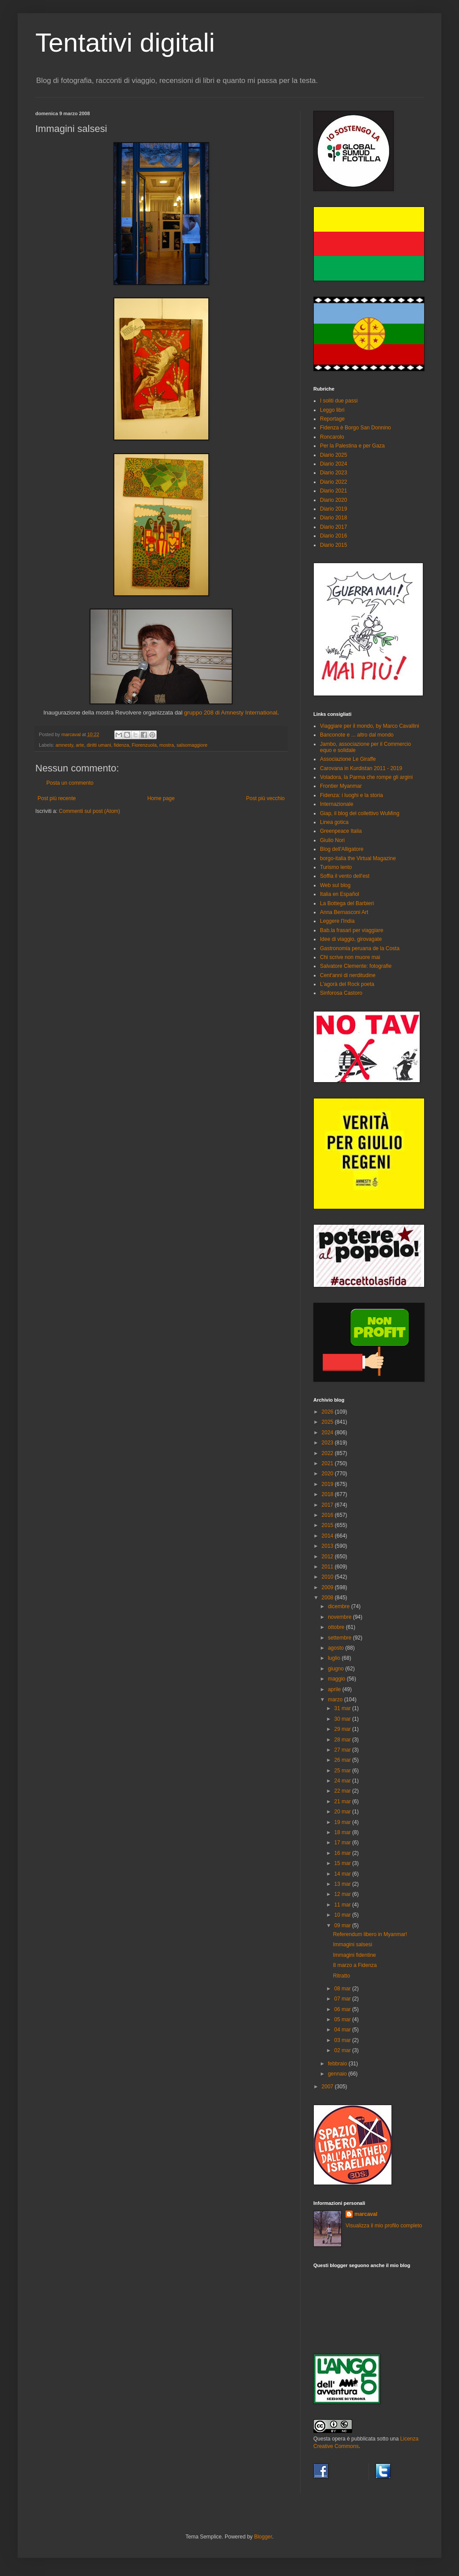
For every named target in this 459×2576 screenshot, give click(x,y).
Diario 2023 (333, 473)
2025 (328, 1422)
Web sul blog (335, 885)
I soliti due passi (338, 401)
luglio (335, 1658)
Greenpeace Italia (341, 831)
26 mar (343, 1760)
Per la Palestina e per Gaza (352, 446)
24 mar (343, 1781)
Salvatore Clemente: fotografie (355, 966)
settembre (340, 1638)
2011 (328, 1567)
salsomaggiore (192, 745)
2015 (328, 1525)
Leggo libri (332, 410)
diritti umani (99, 745)
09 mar (343, 1925)
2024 (328, 1432)
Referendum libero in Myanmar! (370, 1934)
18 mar (343, 1832)
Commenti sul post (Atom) (89, 811)
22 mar (343, 1791)
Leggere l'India (337, 921)
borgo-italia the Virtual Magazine (358, 858)
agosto (336, 1648)
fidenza (121, 745)
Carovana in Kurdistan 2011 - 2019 (361, 768)
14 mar (343, 1874)
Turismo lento (336, 867)
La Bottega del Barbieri (347, 903)
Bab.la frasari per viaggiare (351, 930)
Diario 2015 (333, 545)
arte (80, 745)
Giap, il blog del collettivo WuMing (359, 813)
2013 (328, 1546)
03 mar (343, 2040)
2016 (328, 1515)
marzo (336, 1699)
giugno (336, 1669)
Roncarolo (332, 437)
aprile (335, 1689)
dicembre (339, 1606)
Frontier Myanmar (341, 786)
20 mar (343, 1812)
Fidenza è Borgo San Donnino (355, 428)
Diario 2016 (333, 536)
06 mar (343, 2009)
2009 (328, 1587)
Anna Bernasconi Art (344, 912)
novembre (340, 1617)
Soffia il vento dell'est (344, 876)
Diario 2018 (333, 518)
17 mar (343, 1842)
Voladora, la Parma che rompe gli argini (366, 777)
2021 (328, 1463)
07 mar (343, 1999)
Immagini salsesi (352, 1944)
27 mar (343, 1750)
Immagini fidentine (354, 1955)
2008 (328, 1597)
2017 (328, 1505)
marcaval (365, 2214)
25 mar (343, 1770)
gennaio (338, 2074)
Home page (161, 798)
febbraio (338, 2064)
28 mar (343, 1740)
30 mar (343, 1719)
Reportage (332, 419)
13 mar (343, 1884)
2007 (328, 2086)
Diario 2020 (333, 500)
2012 (328, 1556)
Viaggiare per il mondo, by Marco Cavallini (369, 726)
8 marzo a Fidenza (354, 1965)
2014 (328, 1536)
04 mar (343, 2030)
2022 (328, 1453)
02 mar (343, 2050)
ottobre (337, 1627)
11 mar (343, 1905)
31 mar (343, 1708)
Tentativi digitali (125, 42)
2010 (328, 1577)
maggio (337, 1679)
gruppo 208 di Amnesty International (230, 712)
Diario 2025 (333, 455)
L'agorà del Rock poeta (347, 984)
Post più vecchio (265, 798)
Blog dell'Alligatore (341, 849)
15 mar (343, 1863)
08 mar (343, 1989)
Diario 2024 (333, 464)
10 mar (343, 1915)
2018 (328, 1494)
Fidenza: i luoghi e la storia (351, 795)
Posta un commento (70, 783)
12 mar (343, 1894)
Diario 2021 (333, 491)
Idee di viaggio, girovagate (351, 939)
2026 (328, 1412)
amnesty (64, 745)
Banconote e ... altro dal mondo (357, 735)
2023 (328, 1443)
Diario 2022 (333, 482)
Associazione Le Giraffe (348, 759)
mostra (166, 745)
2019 (328, 1484)
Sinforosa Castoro (341, 993)
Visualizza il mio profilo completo (384, 2226)
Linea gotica (334, 822)
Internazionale (336, 804)
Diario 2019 (333, 509)
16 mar (343, 1853)
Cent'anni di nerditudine (348, 975)
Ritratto (341, 1976)
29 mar (343, 1729)
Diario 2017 (333, 527)
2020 (328, 1473)
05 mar (343, 2019)
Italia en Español (339, 894)
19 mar (343, 1822)
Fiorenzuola (144, 745)
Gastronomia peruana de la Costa (359, 948)
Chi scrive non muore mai (350, 957)
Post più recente (57, 798)
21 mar (343, 1801)
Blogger (263, 2537)
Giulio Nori (332, 840)
